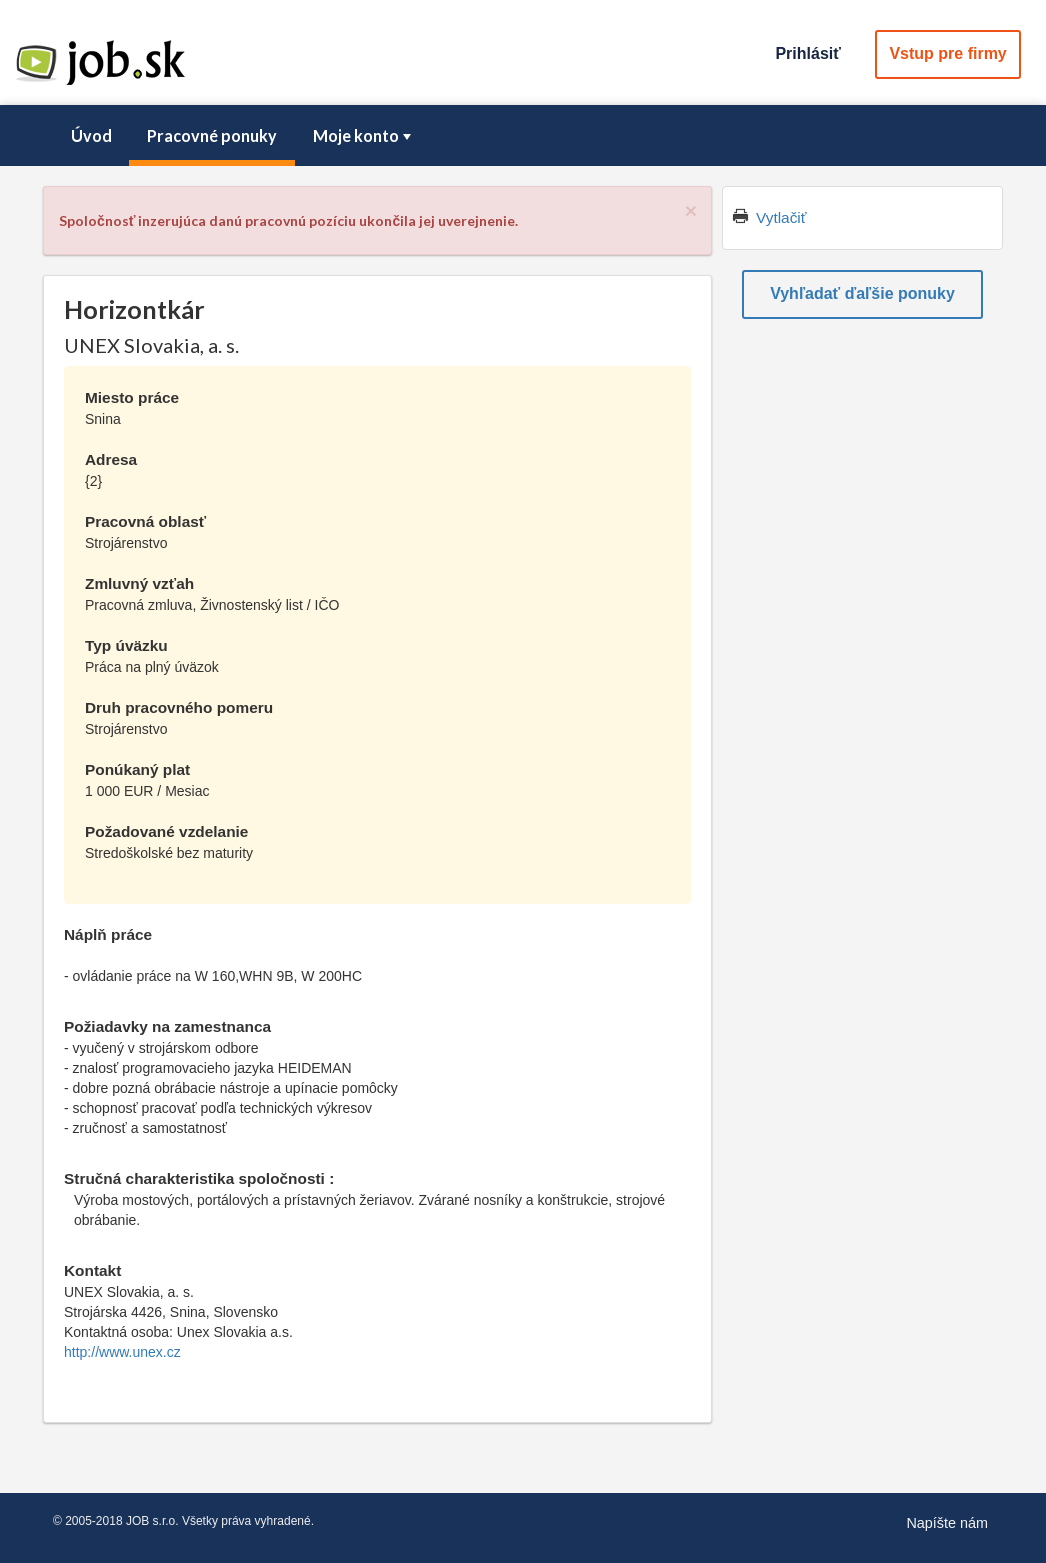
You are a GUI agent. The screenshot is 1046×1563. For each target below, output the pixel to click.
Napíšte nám (947, 1523)
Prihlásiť (807, 53)
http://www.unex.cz (122, 1352)
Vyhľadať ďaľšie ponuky (862, 293)
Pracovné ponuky (212, 135)
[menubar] (523, 136)
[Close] (691, 210)
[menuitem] (91, 136)
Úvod (91, 135)
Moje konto (364, 135)
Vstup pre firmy (947, 53)
